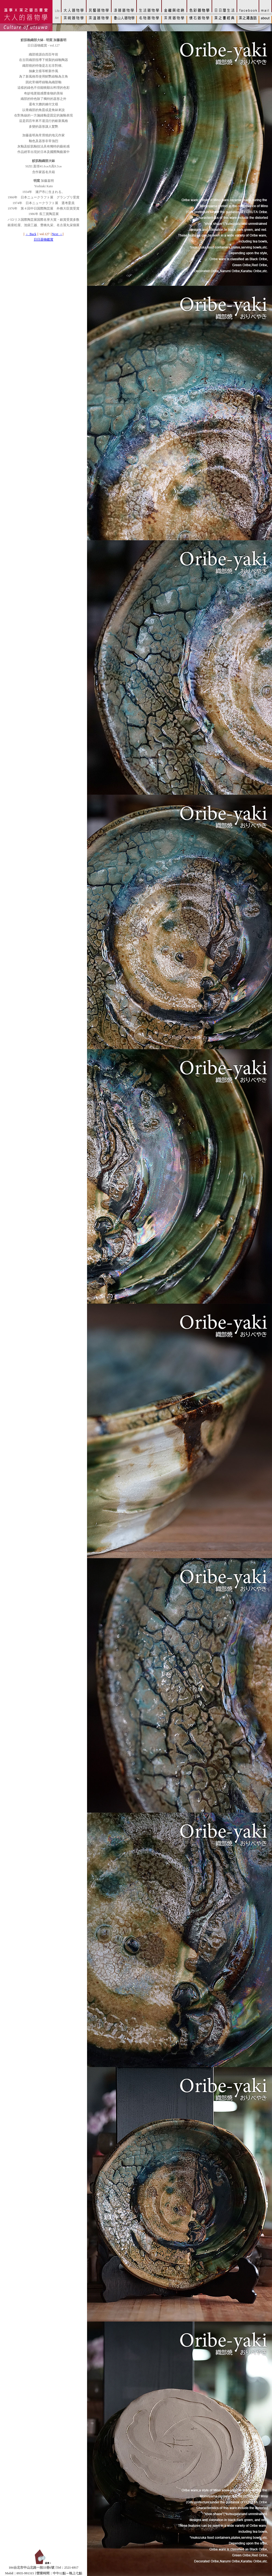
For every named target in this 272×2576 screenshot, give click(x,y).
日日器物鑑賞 (43, 239)
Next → (57, 234)
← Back (31, 234)
